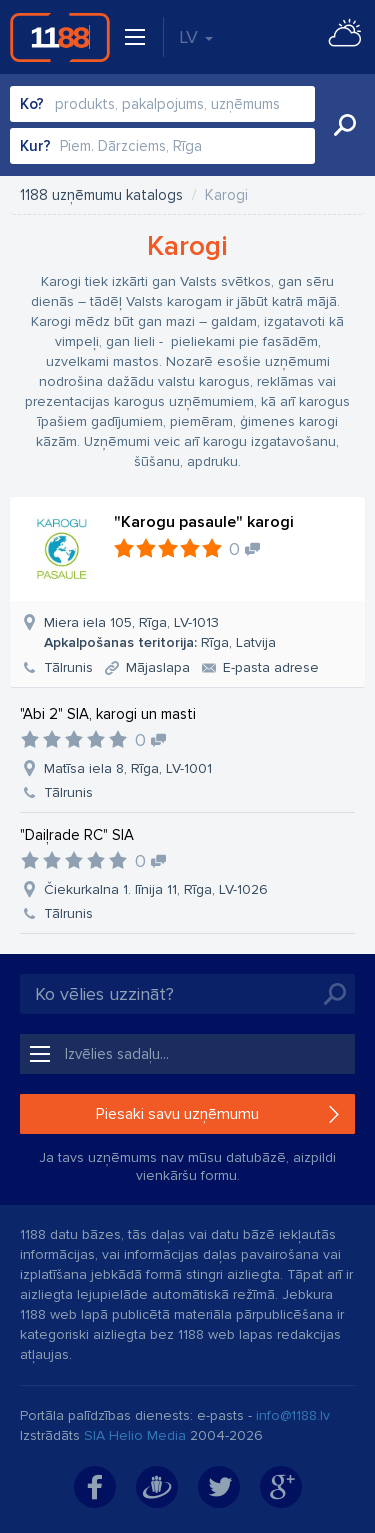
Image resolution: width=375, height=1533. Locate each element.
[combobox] (162, 104)
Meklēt (345, 125)
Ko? (32, 104)
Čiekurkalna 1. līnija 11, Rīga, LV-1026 (156, 889)
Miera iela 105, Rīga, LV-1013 (160, 632)
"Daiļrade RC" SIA (77, 835)
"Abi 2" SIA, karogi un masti (108, 714)
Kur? (35, 146)
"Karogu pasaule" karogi (204, 522)
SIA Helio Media (135, 1435)
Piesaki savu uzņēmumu (177, 1114)
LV (196, 37)
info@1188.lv (293, 1415)
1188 (60, 37)
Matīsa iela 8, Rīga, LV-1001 (128, 768)
